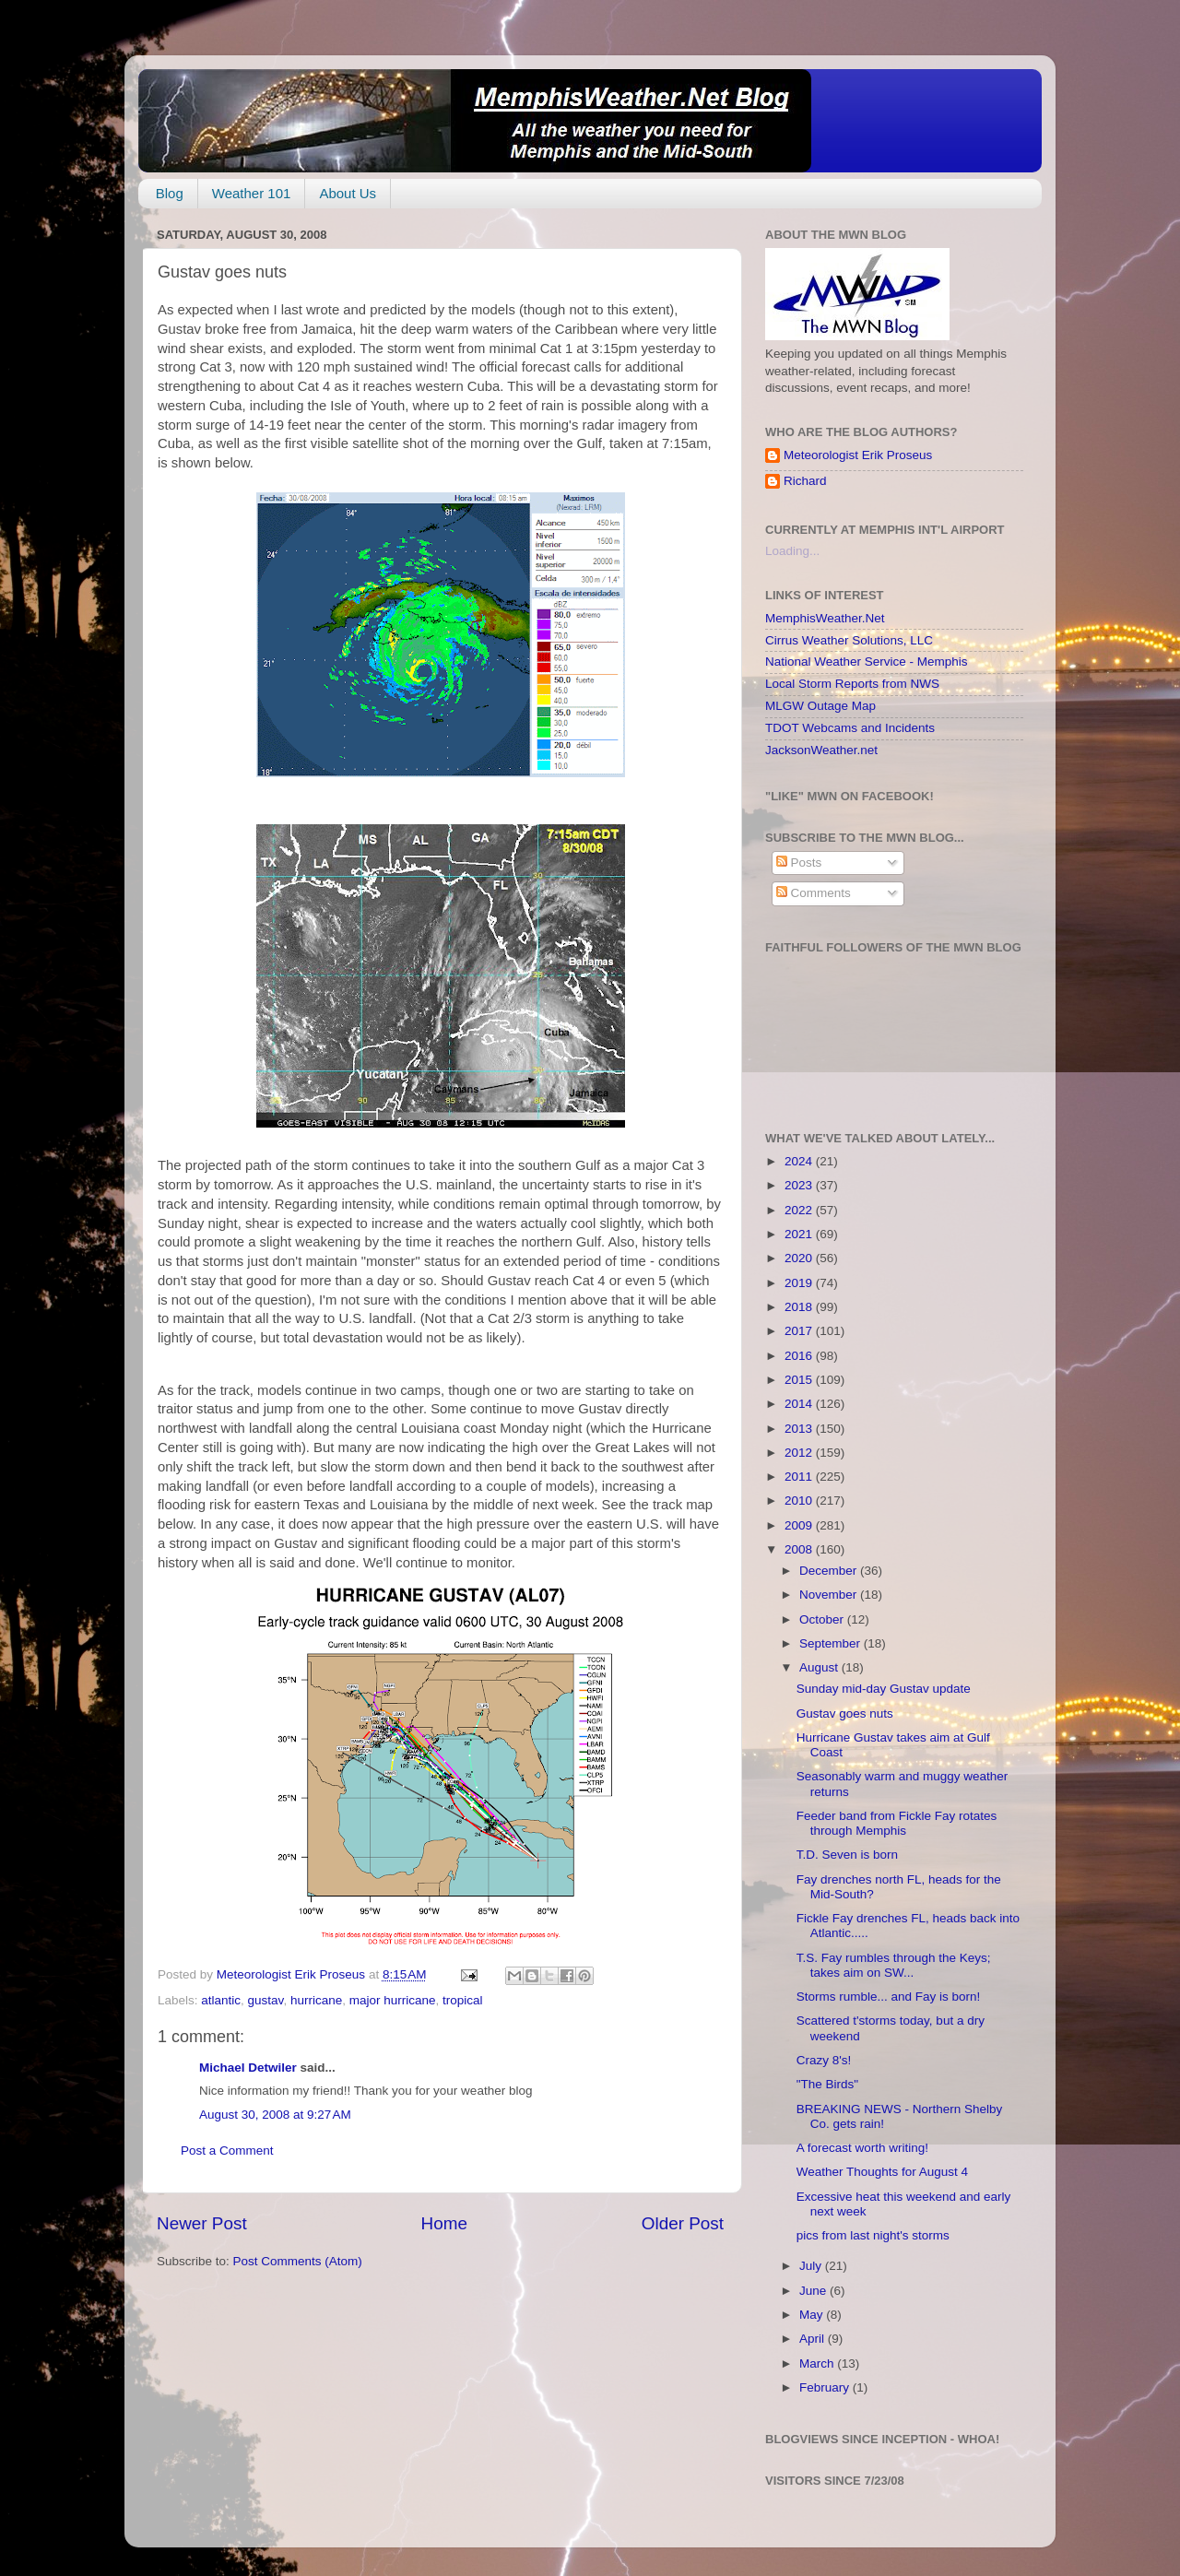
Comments (813, 893)
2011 (800, 1476)
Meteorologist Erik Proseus (858, 455)
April (813, 2339)
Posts (799, 862)
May (812, 2315)
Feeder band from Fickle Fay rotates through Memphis (896, 1823)
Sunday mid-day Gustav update (883, 1689)
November (829, 1594)
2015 (800, 1380)
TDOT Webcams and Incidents (850, 728)
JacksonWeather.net (821, 750)
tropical (462, 2000)
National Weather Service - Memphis (866, 661)
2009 (800, 1525)
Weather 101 (251, 193)
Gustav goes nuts (844, 1713)
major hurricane (392, 2000)
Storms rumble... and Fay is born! (888, 1996)
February (826, 2387)
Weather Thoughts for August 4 (882, 2172)
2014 (800, 1404)
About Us (347, 193)
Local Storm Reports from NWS (852, 684)
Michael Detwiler (248, 2067)
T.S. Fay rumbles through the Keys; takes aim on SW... (893, 1965)
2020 (800, 1258)
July (812, 2266)
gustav (266, 2000)
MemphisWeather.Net (825, 618)
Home (444, 2223)
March (818, 2363)
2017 (800, 1331)
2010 (800, 1500)
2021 (800, 1234)
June (814, 2291)
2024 (800, 1161)
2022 (800, 1210)
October (823, 1619)
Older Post (683, 2223)
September (831, 1643)
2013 (800, 1429)
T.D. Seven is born (847, 1854)
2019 (800, 1283)
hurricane (316, 2000)
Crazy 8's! (824, 2060)
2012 (800, 1452)
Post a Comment (227, 2150)
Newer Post (202, 2223)
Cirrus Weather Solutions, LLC (849, 640)
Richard (805, 481)
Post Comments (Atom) (297, 2261)
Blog (169, 193)
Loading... (792, 551)
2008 (800, 1549)
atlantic (221, 2000)
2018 (800, 1307)
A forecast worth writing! (862, 2148)
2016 (800, 1356)
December (829, 1571)
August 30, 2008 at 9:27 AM (275, 2114)
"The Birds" (827, 2084)
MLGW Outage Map (820, 706)
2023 (800, 1185)
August (820, 1667)
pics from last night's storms (873, 2235)
